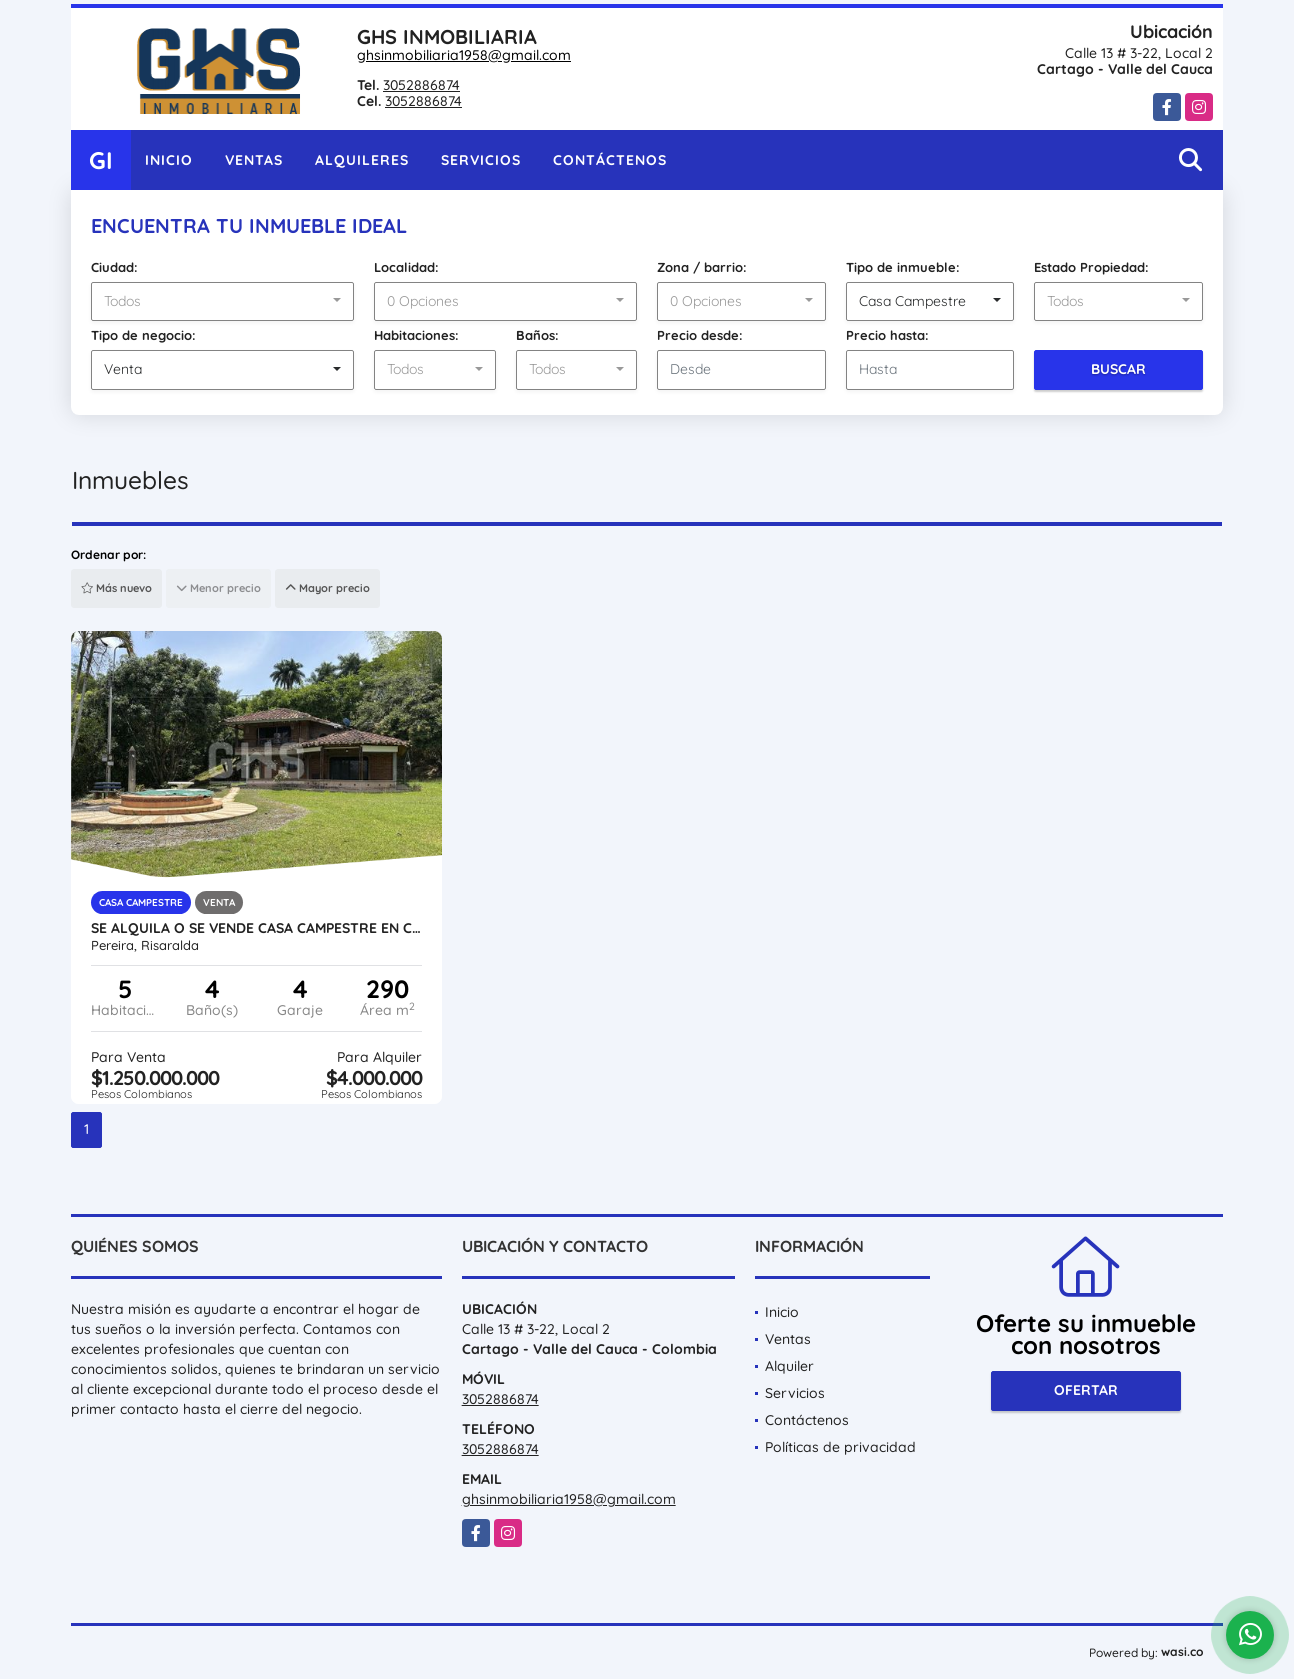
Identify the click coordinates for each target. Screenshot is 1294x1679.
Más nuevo (116, 588)
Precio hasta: (887, 335)
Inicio (169, 160)
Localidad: (406, 267)
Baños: (537, 335)
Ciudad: (114, 267)
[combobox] (222, 302)
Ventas (254, 160)
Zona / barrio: (702, 267)
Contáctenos (610, 160)
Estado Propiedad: (1091, 267)
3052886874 (421, 85)
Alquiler (789, 1366)
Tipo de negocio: (143, 335)
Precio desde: (700, 335)
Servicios (481, 160)
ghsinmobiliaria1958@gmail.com (464, 55)
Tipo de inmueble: (903, 267)
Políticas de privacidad (840, 1447)
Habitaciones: (416, 335)
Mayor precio (327, 588)
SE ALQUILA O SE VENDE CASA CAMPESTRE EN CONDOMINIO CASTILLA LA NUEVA (256, 928)
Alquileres (362, 160)
